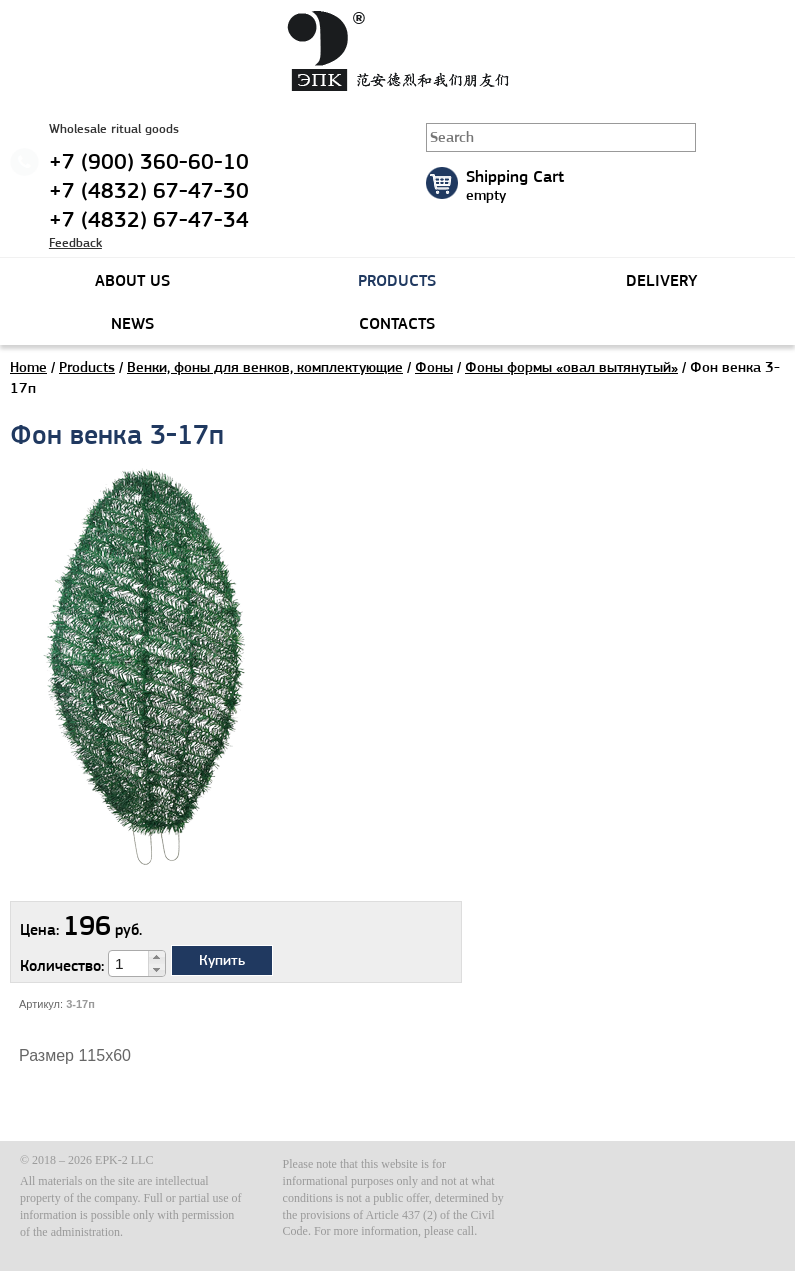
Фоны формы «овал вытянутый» (571, 367)
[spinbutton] (129, 964)
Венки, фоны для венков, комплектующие (265, 367)
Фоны (434, 367)
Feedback (75, 242)
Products (87, 367)
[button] (156, 957)
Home (28, 367)
